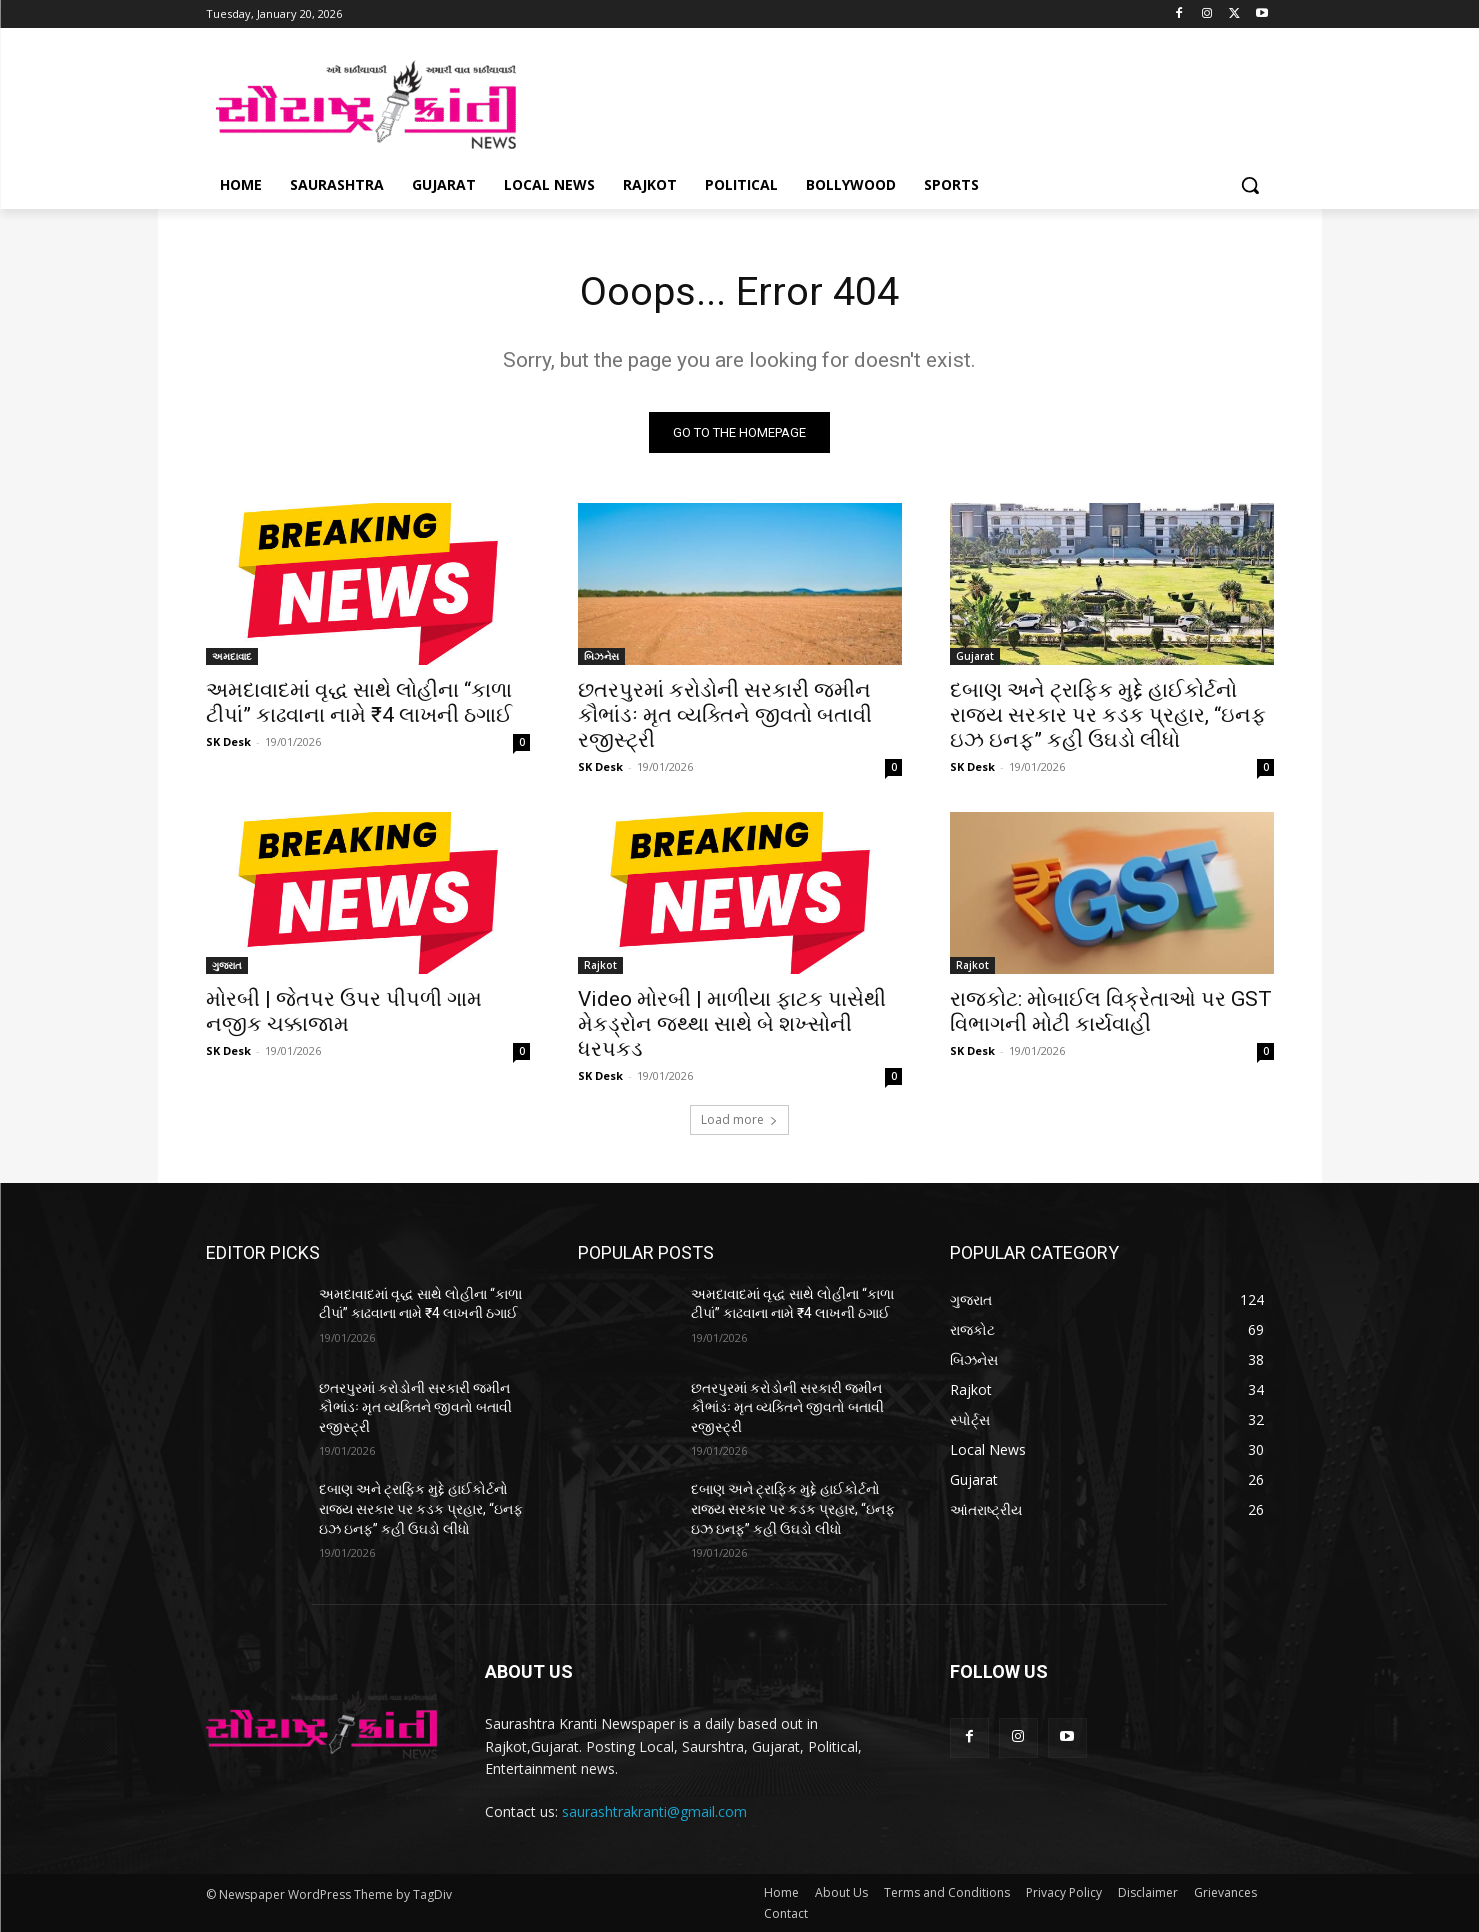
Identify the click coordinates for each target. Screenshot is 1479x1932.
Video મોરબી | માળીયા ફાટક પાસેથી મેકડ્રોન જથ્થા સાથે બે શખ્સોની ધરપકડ (732, 1024)
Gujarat (975, 656)
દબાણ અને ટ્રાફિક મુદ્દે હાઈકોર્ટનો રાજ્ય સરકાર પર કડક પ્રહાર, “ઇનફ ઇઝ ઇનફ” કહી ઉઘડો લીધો (1108, 715)
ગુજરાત (227, 965)
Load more (739, 1119)
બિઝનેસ (601, 656)
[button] (1250, 185)
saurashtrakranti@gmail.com (654, 1812)
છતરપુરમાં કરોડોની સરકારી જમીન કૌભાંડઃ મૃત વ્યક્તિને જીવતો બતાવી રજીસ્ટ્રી (725, 715)
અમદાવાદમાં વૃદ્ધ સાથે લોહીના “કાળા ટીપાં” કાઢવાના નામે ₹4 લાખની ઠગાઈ (359, 702)
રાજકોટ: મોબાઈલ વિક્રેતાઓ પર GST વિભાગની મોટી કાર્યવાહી (1111, 1011)
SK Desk (228, 741)
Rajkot (600, 965)
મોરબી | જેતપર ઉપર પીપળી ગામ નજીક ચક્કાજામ (344, 1011)
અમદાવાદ (232, 656)
